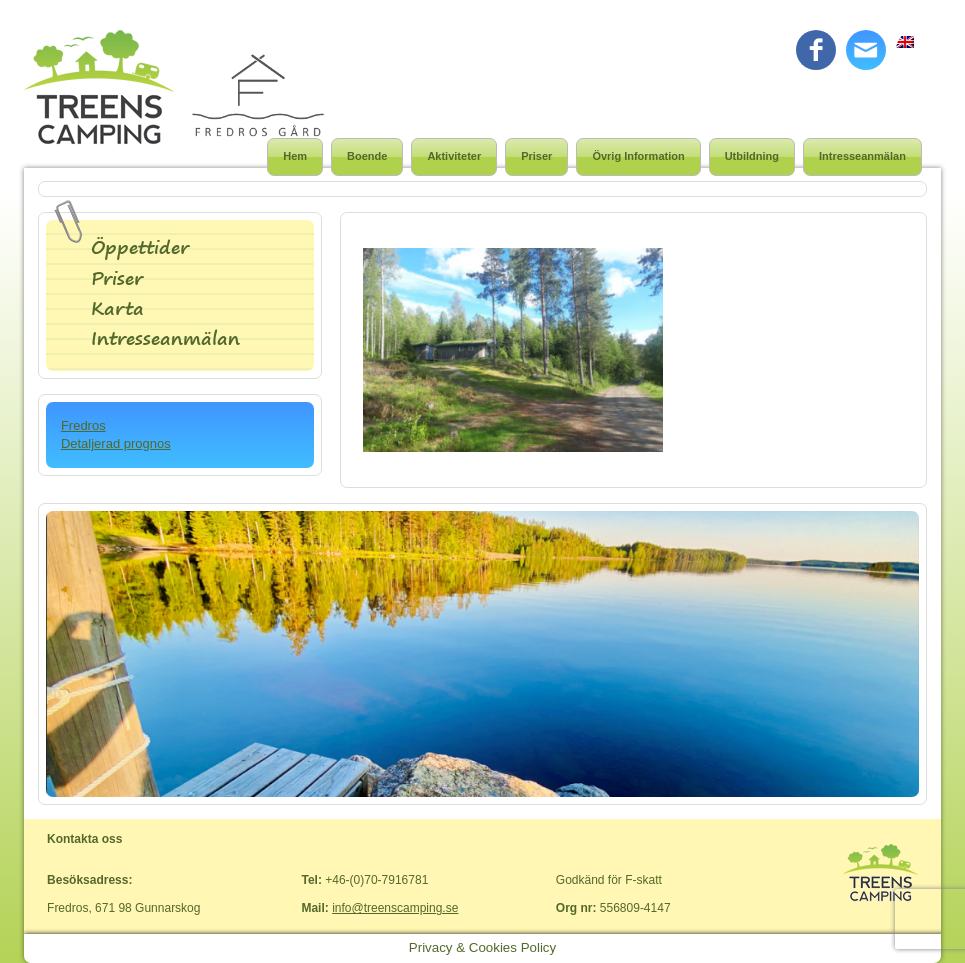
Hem (295, 156)
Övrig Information (638, 156)
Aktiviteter (454, 156)
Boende (367, 156)
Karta (117, 308)
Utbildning (752, 156)
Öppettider (140, 247)
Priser (536, 156)
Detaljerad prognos (116, 443)
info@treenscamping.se (395, 908)
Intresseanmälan (862, 156)
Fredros (83, 425)
